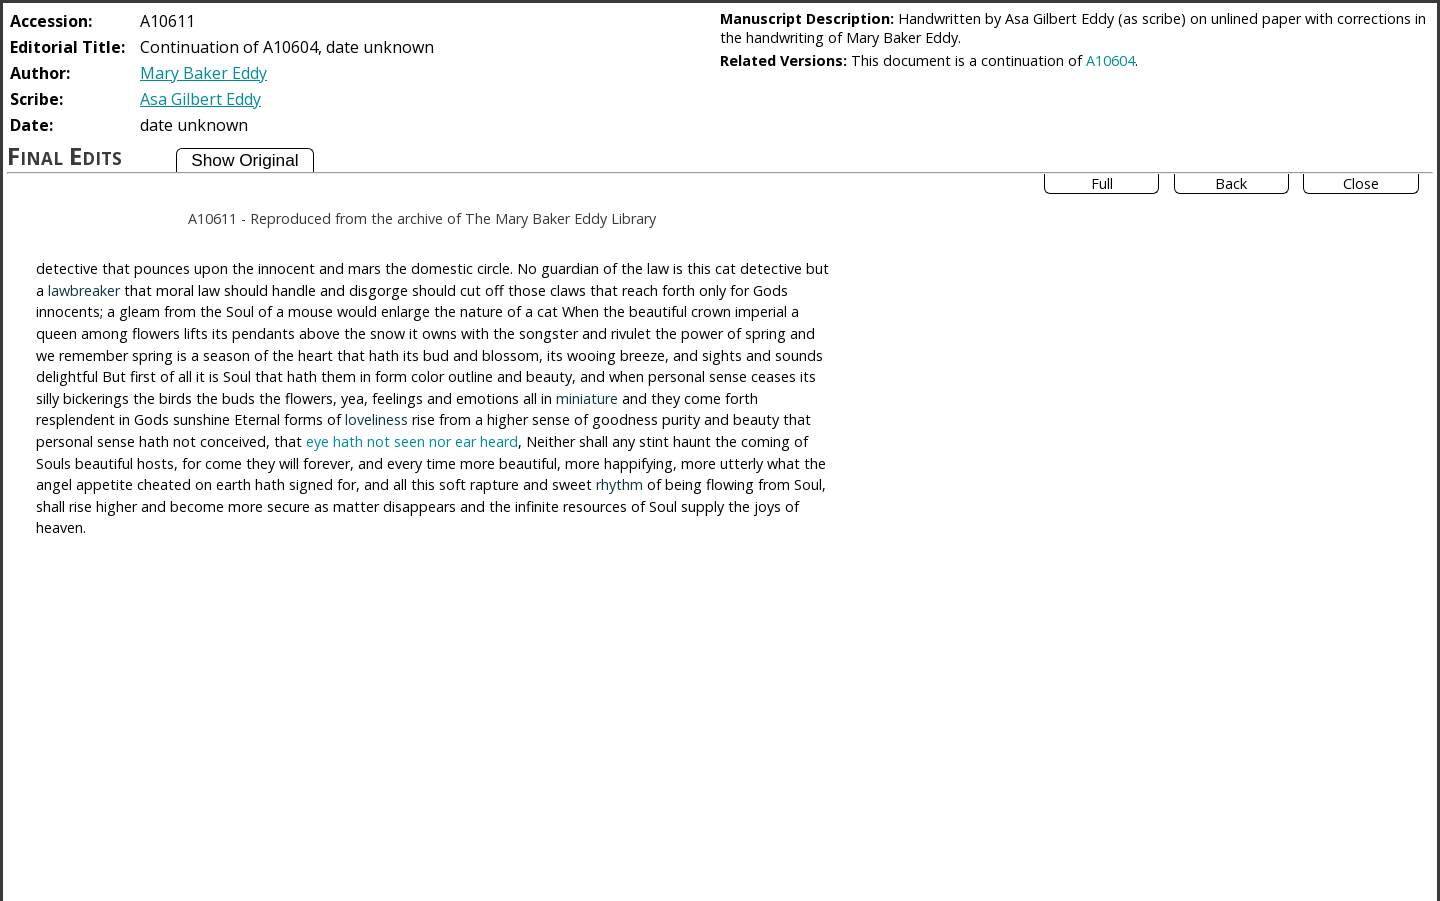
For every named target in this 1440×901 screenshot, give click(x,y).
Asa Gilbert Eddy (200, 99)
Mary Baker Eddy (203, 73)
